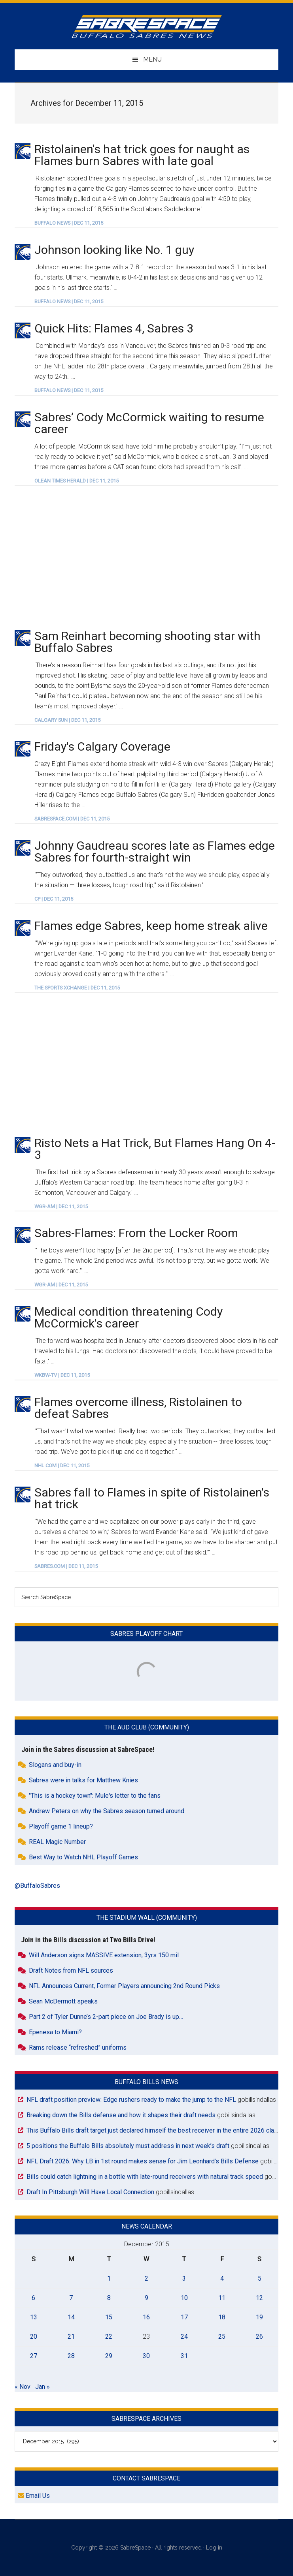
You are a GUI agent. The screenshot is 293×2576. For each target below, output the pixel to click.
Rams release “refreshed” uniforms (78, 2047)
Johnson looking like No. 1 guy (114, 250)
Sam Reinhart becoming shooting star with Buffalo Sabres (147, 642)
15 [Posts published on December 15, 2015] (108, 2317)
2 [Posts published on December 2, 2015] (146, 2278)
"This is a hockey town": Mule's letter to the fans (95, 1795)
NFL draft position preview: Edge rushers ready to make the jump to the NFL (131, 2099)
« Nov (22, 2386)
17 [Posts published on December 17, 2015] (184, 2317)
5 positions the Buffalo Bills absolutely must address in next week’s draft (127, 2146)
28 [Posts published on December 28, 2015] (71, 2356)
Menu (152, 59)
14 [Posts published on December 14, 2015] (71, 2317)
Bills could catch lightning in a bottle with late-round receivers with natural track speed (144, 2176)
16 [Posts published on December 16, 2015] (146, 2317)
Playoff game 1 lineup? (61, 1826)
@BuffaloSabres (37, 1885)
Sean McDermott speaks (63, 2001)
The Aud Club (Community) (146, 1727)
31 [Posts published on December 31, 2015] (184, 2356)
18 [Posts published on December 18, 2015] (221, 2317)
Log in (214, 2547)
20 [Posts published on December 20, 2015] (33, 2336)
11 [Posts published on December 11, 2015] (221, 2298)
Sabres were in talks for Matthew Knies (83, 1780)
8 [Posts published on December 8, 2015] (109, 2298)
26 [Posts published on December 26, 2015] (259, 2336)
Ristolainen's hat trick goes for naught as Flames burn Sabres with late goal (142, 155)
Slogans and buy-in (55, 1765)
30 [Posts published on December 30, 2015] (146, 2356)
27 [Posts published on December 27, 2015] (33, 2356)
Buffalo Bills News (146, 2082)
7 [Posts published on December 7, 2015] (71, 2298)
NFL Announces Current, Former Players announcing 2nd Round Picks (124, 1986)
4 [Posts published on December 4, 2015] (222, 2278)
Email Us (34, 2495)
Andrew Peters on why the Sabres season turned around (106, 1811)
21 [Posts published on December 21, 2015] (71, 2336)
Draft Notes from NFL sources (71, 1970)
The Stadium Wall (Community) (146, 1917)
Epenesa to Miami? (55, 2032)
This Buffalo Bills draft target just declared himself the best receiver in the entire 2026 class (153, 2130)
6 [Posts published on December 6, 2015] (33, 2298)
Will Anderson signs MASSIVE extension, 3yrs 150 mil (104, 1955)
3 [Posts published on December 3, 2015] (184, 2278)
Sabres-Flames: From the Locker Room (136, 1233)
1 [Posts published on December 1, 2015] (109, 2278)
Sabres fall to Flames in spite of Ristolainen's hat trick (151, 1498)
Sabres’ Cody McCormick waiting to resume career (149, 423)
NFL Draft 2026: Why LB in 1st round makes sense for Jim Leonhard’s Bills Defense (142, 2161)
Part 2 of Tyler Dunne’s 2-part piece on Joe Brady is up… (106, 2016)
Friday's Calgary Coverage (102, 746)
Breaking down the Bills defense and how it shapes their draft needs (120, 2115)
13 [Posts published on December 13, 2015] (33, 2317)
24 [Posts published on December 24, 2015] (184, 2336)
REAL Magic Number (57, 1842)
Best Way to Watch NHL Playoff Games (83, 1857)
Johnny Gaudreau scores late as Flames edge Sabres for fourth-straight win (154, 851)
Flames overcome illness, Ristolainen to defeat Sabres (138, 1408)
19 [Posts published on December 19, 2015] (259, 2317)
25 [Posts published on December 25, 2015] (221, 2336)
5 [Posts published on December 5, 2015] (259, 2278)
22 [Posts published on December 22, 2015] (108, 2336)
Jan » (42, 2386)
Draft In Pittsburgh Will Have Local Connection (90, 2192)
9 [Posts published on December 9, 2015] (146, 2298)
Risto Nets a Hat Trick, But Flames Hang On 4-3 (154, 1149)
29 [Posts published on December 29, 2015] (108, 2356)
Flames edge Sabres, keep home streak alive (151, 926)
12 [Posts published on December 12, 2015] (259, 2298)
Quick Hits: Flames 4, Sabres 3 (113, 328)
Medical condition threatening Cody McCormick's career (128, 1317)
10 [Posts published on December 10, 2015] (184, 2298)
